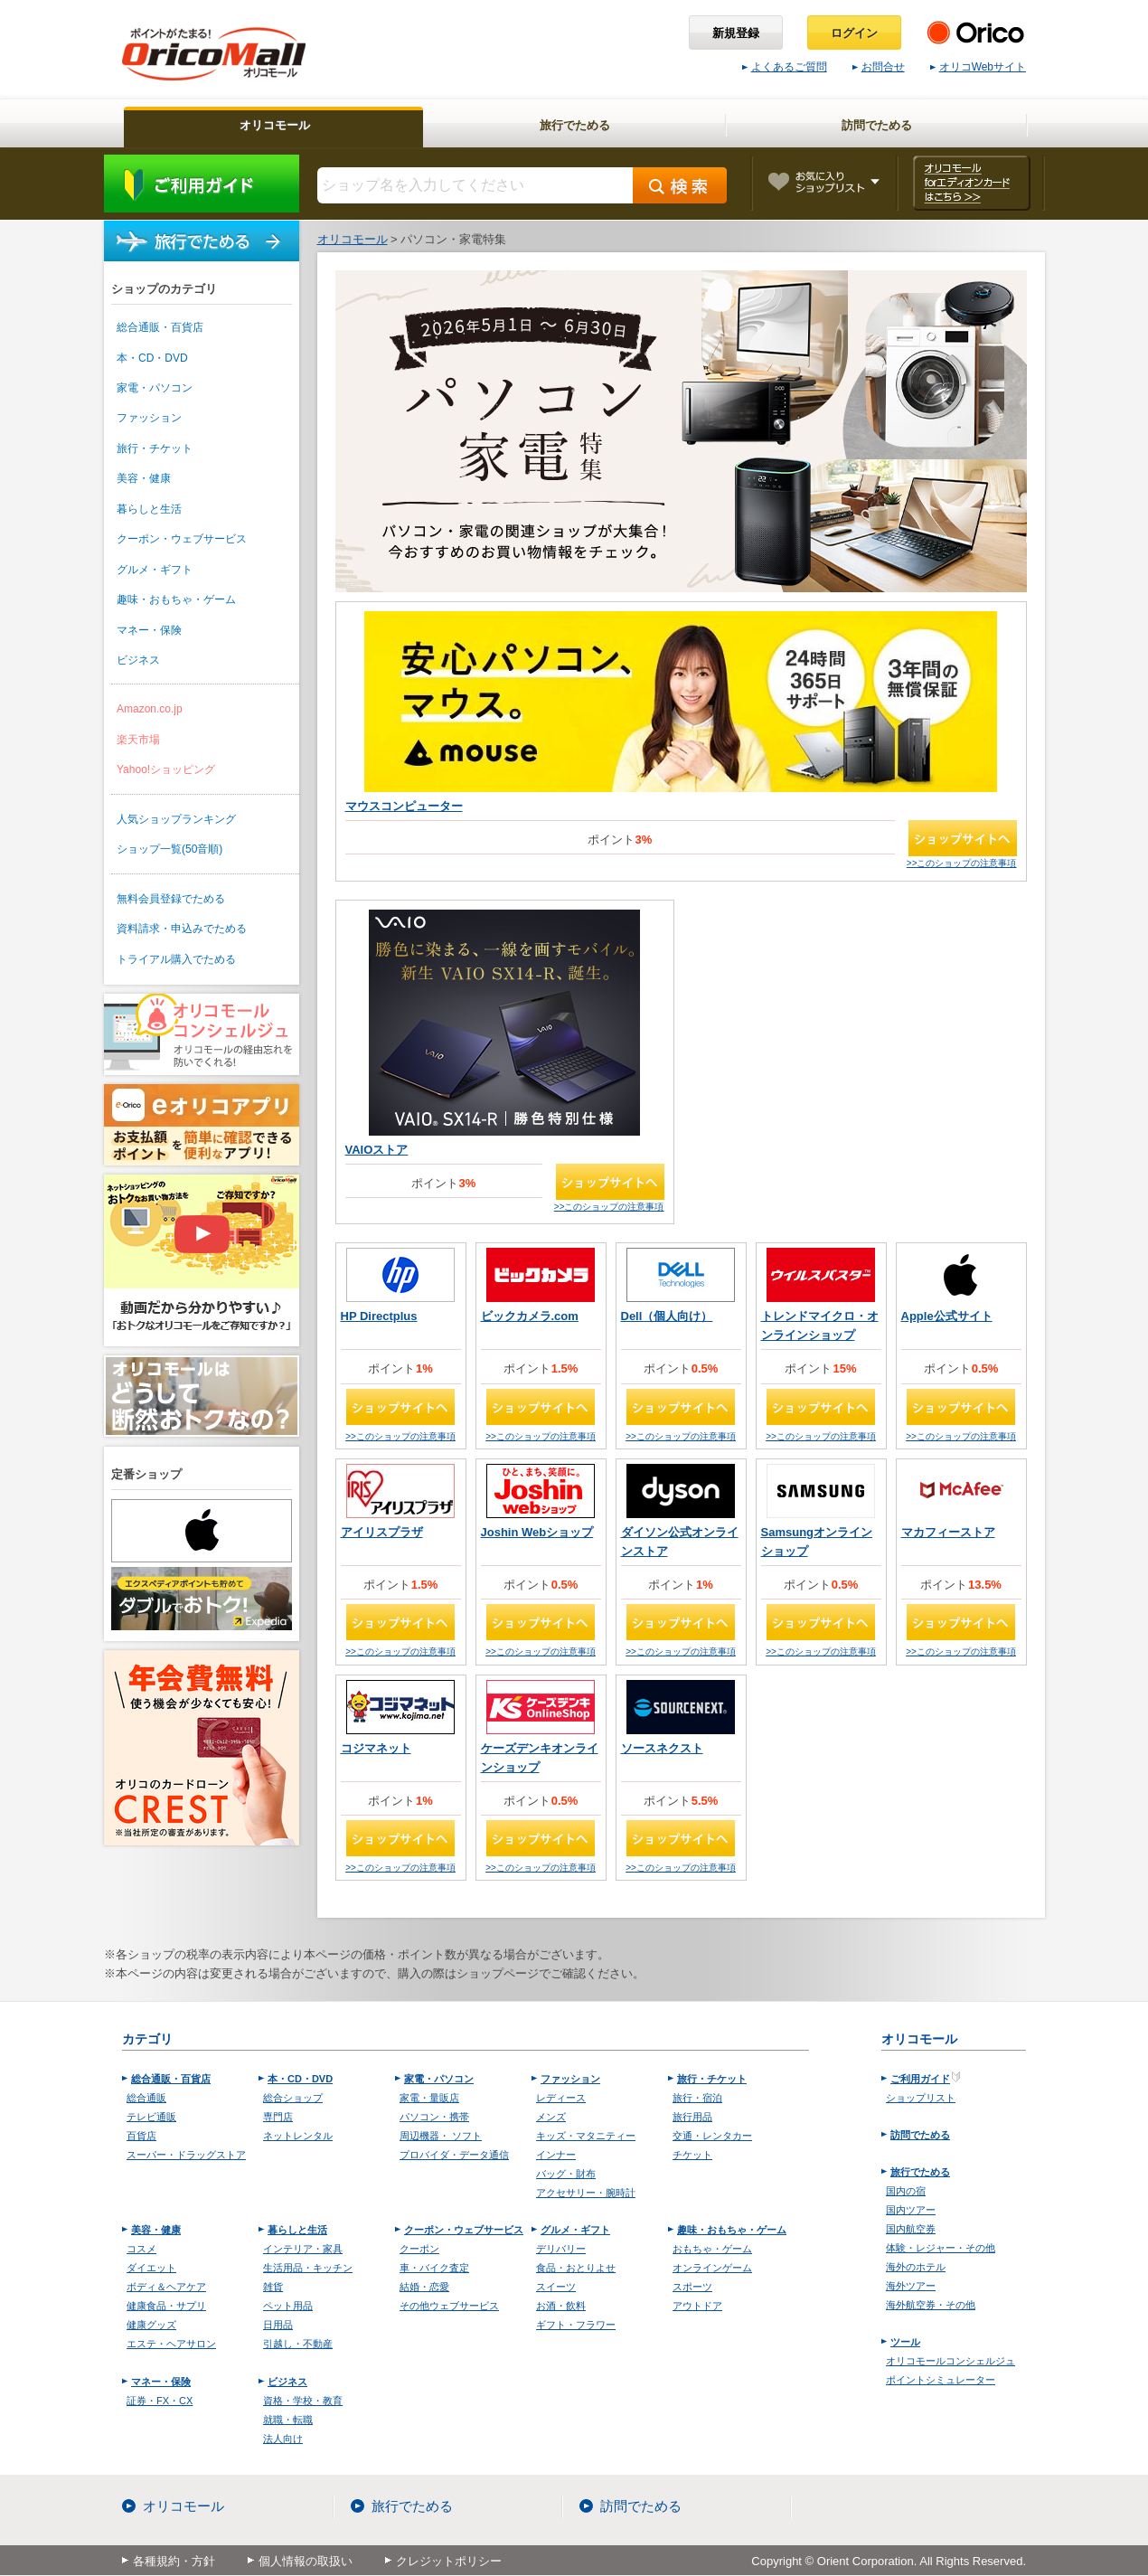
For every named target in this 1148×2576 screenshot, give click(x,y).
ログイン (854, 33)
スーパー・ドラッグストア (186, 2154)
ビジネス (138, 660)
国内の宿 (906, 2190)
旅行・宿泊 (697, 2097)
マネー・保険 (149, 630)
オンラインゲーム (712, 2267)
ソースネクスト (662, 1748)
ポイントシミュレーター (940, 2379)
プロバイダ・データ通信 (454, 2154)
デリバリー (561, 2248)
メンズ (551, 2116)
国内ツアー (911, 2209)
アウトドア (697, 2305)
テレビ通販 (151, 2116)
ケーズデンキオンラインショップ (539, 1757)
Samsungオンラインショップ (817, 1541)
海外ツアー (911, 2285)
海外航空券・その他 (930, 2304)
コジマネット (376, 1748)
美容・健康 (144, 478)
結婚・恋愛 (424, 2286)
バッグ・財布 (566, 2173)
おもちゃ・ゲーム (712, 2248)
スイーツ (556, 2286)
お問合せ (878, 67)
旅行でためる (201, 241)
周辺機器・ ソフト (441, 2135)
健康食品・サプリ (166, 2305)
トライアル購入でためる (176, 959)
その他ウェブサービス (449, 2305)
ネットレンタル (298, 2135)
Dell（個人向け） (667, 1316)
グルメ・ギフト (155, 569)
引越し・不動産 (298, 2343)
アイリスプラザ (382, 1532)
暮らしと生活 (149, 509)
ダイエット (151, 2267)
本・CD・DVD (152, 358)
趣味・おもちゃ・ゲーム (176, 599)
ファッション (149, 417)
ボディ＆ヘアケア (166, 2286)
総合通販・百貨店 (160, 327)
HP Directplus (379, 1316)
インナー (556, 2154)
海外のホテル (916, 2266)
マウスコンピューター (404, 806)
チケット (692, 2154)
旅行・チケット (155, 448)
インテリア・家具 (303, 2248)
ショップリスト (920, 2097)
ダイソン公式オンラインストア (680, 1541)
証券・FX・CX (160, 2400)
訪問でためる (920, 2134)
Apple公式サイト (947, 1316)
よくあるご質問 (784, 67)
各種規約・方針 (174, 2561)
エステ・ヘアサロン (171, 2343)
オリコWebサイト (978, 67)
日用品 (278, 2324)
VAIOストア (377, 1149)
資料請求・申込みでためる (182, 928)
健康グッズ (151, 2324)
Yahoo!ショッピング (166, 769)
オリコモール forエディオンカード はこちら (971, 183)
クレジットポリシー (449, 2561)
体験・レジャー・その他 (940, 2247)
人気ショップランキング (176, 819)
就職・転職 (288, 2419)
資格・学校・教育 (303, 2400)
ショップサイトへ (962, 838)
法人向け (283, 2438)
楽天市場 (138, 739)
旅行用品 (692, 2116)
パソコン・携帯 (434, 2116)
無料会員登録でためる (171, 898)
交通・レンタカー (712, 2135)
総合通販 (146, 2097)
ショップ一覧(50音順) (169, 849)
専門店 (278, 2116)
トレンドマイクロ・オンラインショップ (820, 1325)
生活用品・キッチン (308, 2267)
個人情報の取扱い (306, 2561)
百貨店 (141, 2135)
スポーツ (692, 2286)
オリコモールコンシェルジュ (950, 2360)
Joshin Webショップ (537, 1532)
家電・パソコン (155, 388)
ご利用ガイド (201, 183)
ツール (905, 2341)
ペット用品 (288, 2305)
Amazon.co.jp (150, 709)
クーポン (419, 2248)
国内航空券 (911, 2228)
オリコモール (183, 2506)
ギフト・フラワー (576, 2324)
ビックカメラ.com (530, 1316)
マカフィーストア (948, 1532)
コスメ (141, 2248)
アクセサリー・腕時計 (585, 2192)
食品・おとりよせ (576, 2267)
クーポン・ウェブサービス (182, 539)
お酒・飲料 (561, 2305)
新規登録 (735, 33)
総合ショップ (293, 2097)
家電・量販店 (429, 2097)
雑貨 (273, 2286)
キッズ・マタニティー (585, 2135)
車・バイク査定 (434, 2267)
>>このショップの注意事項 (962, 863)
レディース (561, 2097)
